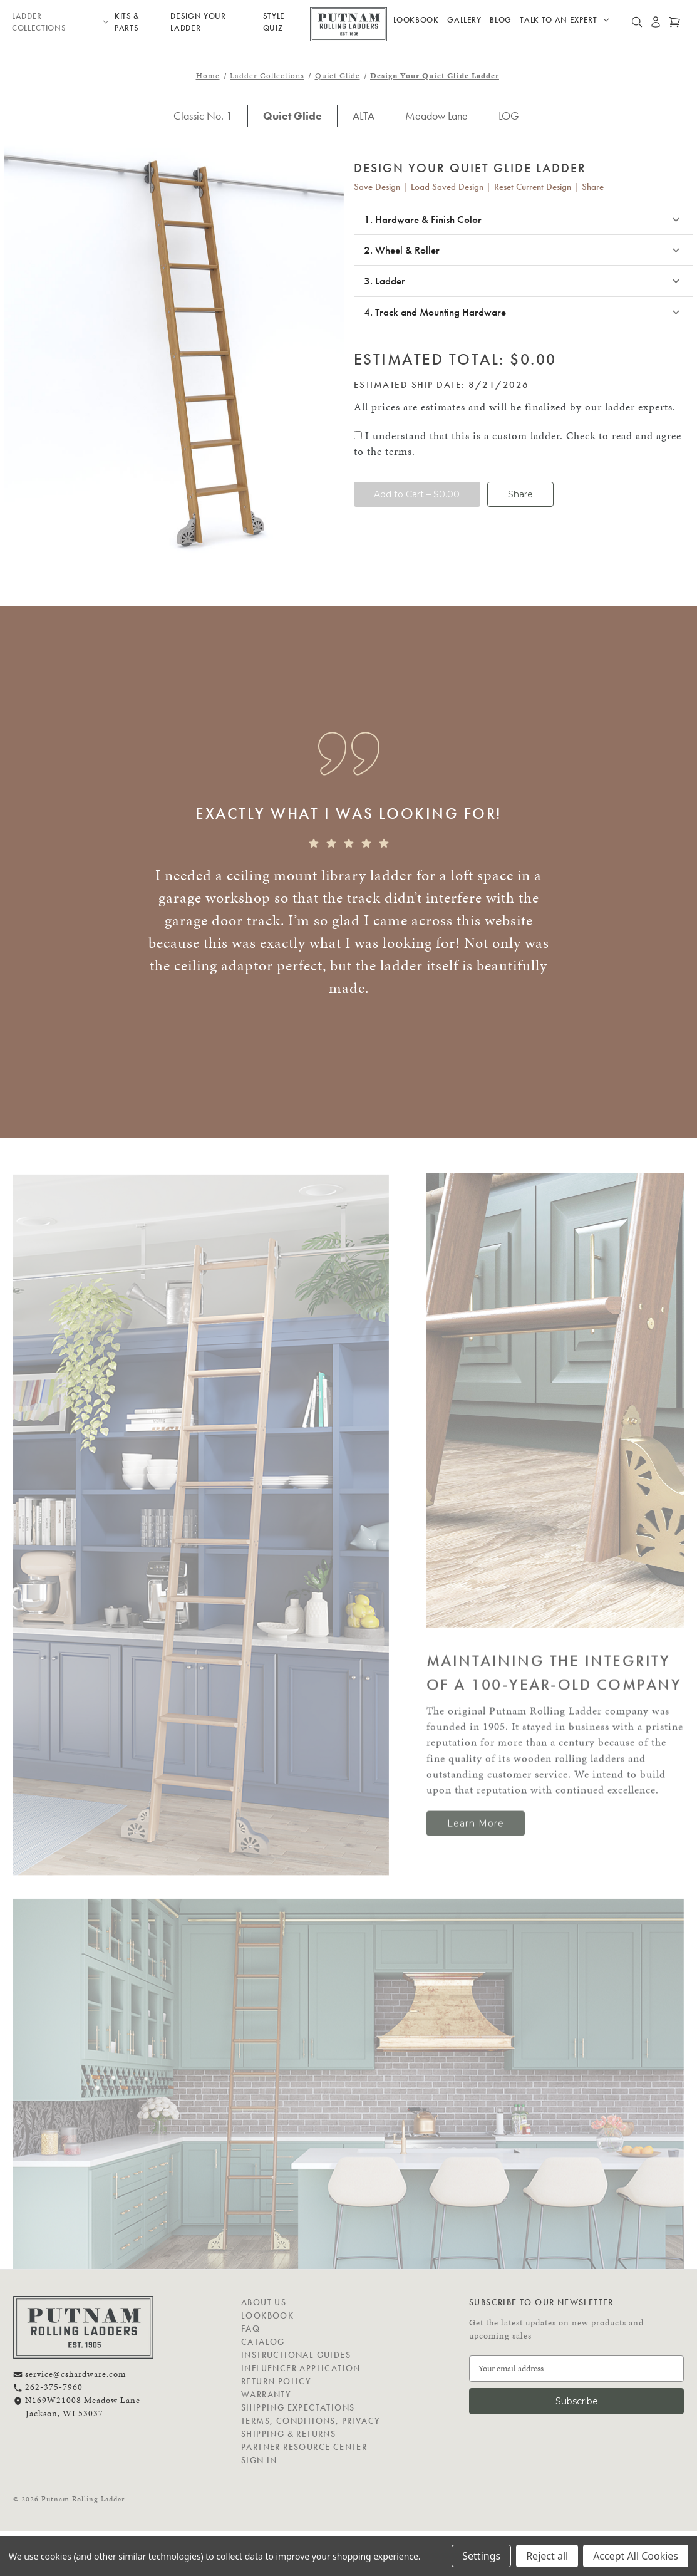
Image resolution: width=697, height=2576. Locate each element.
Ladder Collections (60, 22)
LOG (508, 115)
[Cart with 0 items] (674, 24)
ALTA (363, 115)
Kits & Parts (127, 22)
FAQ (250, 2328)
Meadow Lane (436, 115)
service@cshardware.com (69, 2374)
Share (593, 186)
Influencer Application (301, 2368)
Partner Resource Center (304, 2447)
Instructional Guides (296, 2354)
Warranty (266, 2394)
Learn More (475, 1823)
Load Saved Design (447, 186)
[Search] (636, 24)
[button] (523, 219)
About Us (263, 2302)
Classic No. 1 (202, 115)
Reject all (547, 2556)
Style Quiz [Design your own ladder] (274, 22)
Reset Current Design (532, 186)
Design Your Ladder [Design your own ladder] (197, 22)
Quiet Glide (292, 115)
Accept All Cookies (635, 2556)
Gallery (464, 19)
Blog (501, 19)
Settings (481, 2556)
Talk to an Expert (564, 19)
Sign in (259, 2460)
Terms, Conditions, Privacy (310, 2420)
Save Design (377, 186)
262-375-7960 (48, 2387)
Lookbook (416, 19)
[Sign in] (655, 24)
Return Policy (276, 2381)
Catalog (263, 2341)
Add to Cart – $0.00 (417, 494)
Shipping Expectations (297, 2407)
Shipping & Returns (288, 2433)
